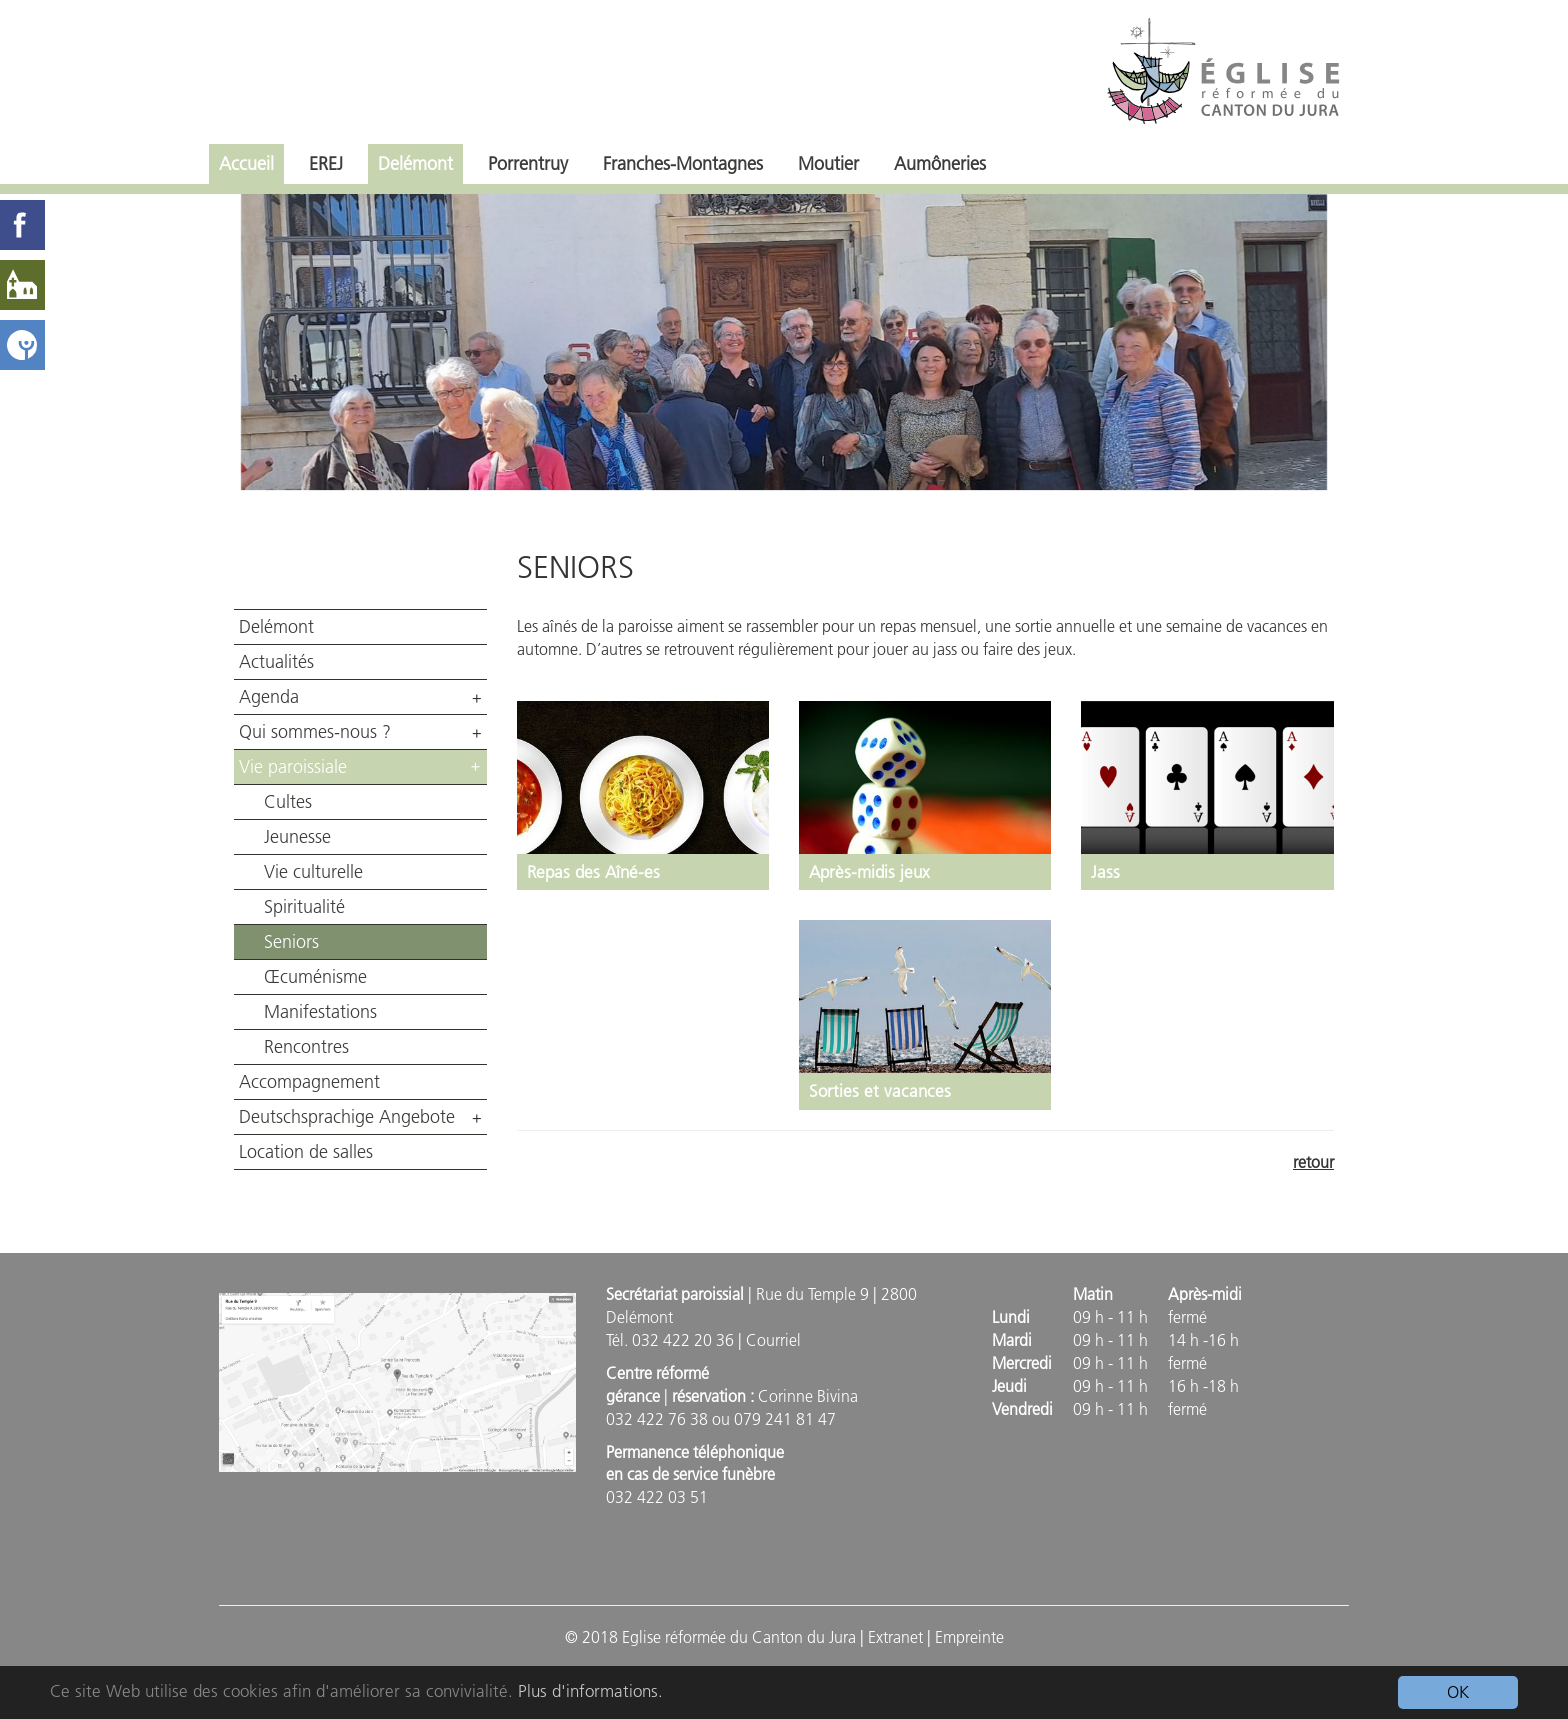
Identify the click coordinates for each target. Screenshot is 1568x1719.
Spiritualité (304, 907)
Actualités (276, 662)
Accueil (246, 164)
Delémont (415, 164)
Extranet (895, 1637)
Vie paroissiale (293, 767)
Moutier (828, 164)
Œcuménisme (315, 977)
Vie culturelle (313, 872)
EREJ (326, 164)
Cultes (288, 802)
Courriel (773, 1340)
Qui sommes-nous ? (315, 732)
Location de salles (306, 1152)
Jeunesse (297, 837)
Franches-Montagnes (683, 164)
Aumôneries (940, 164)
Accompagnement (309, 1082)
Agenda (269, 697)
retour (1313, 1162)
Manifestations (320, 1012)
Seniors (291, 942)
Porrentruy (528, 164)
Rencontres (306, 1047)
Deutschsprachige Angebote (347, 1117)
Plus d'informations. (590, 1691)
